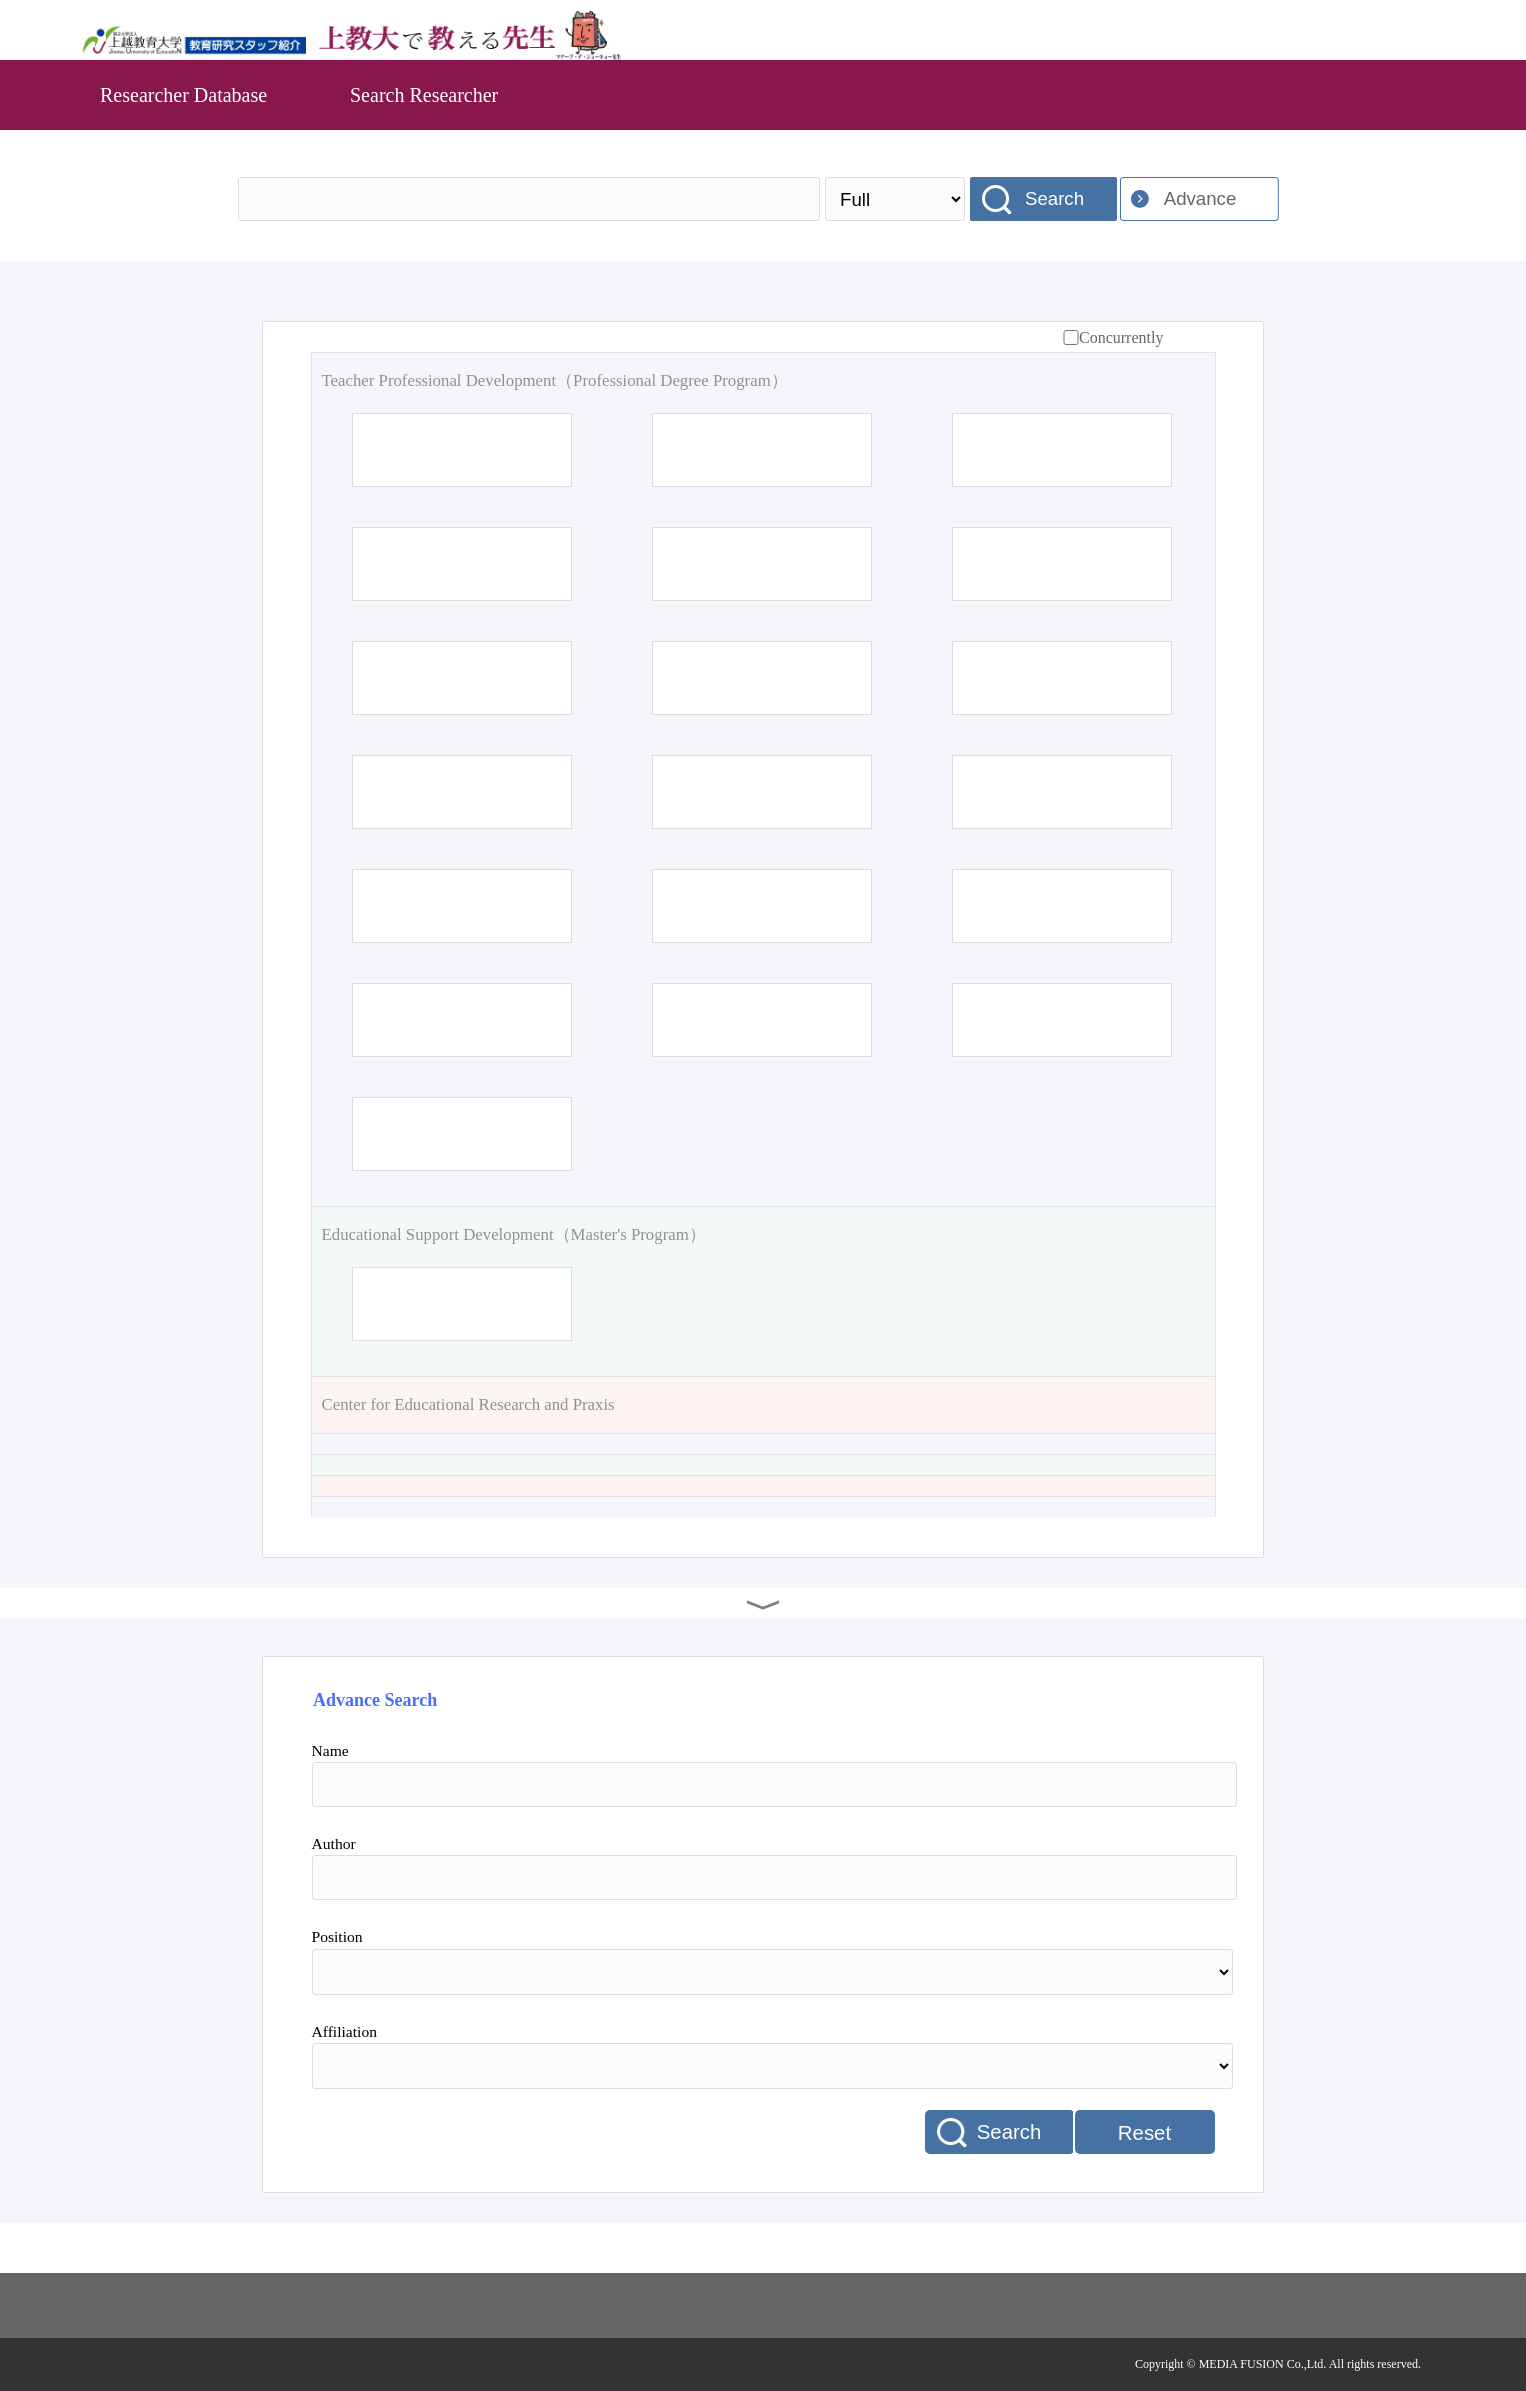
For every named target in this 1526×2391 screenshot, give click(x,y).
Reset (1144, 2133)
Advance (1200, 198)
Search (1054, 198)
